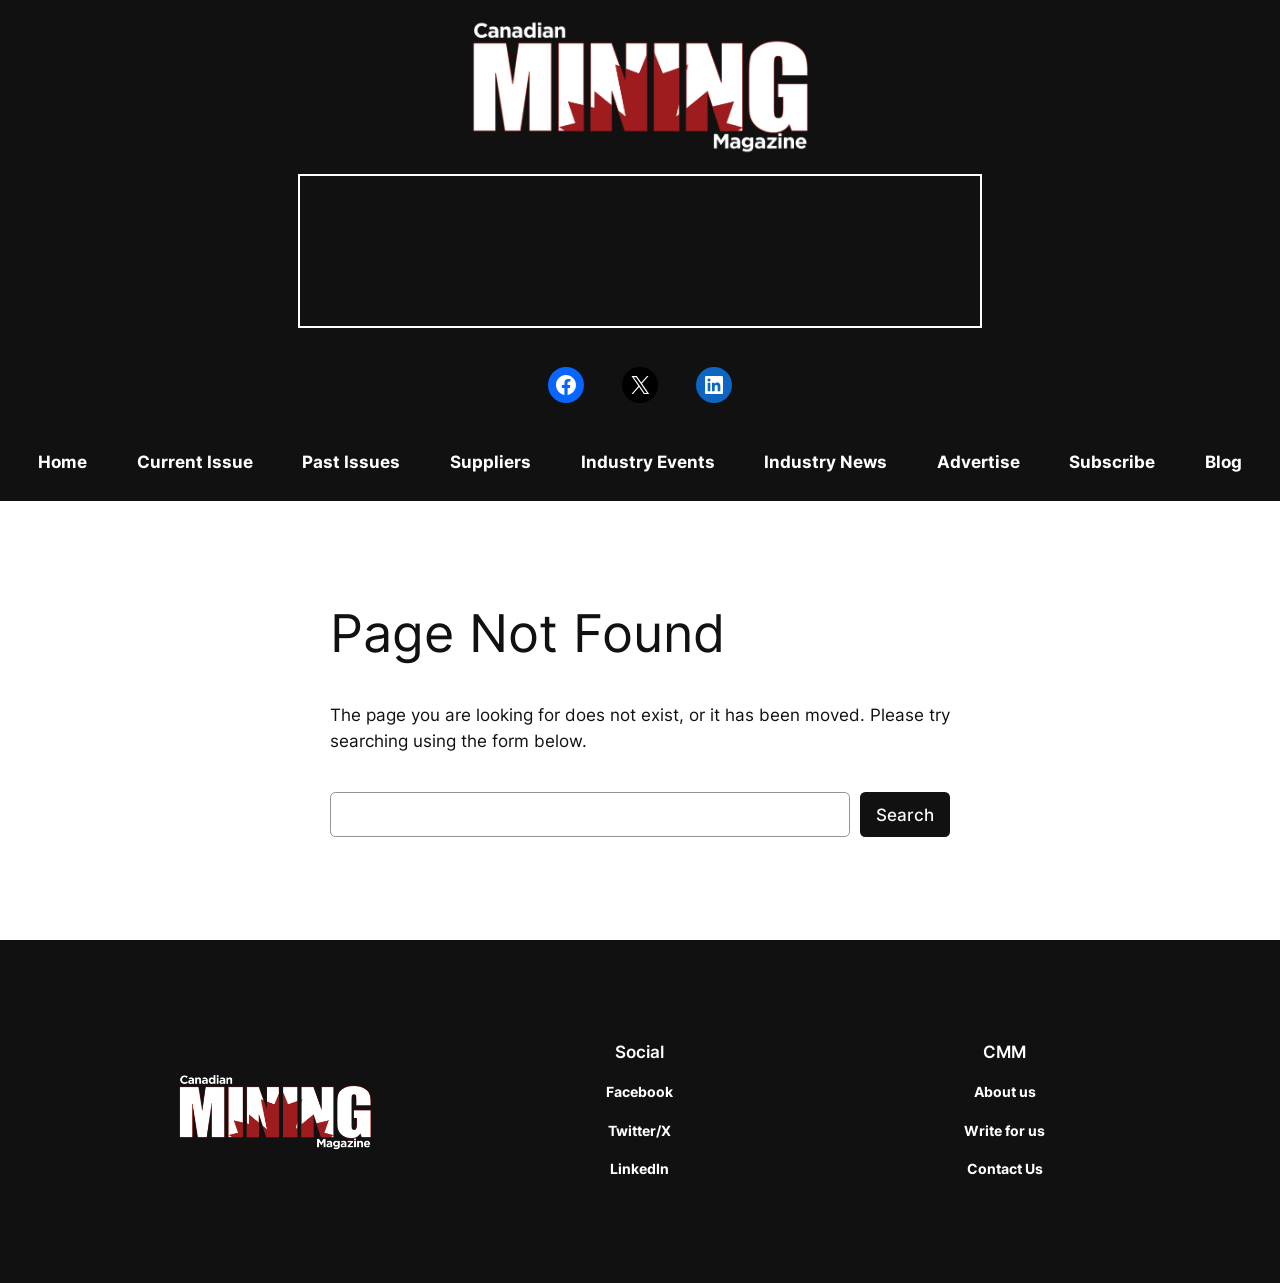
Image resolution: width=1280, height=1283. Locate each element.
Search (905, 815)
